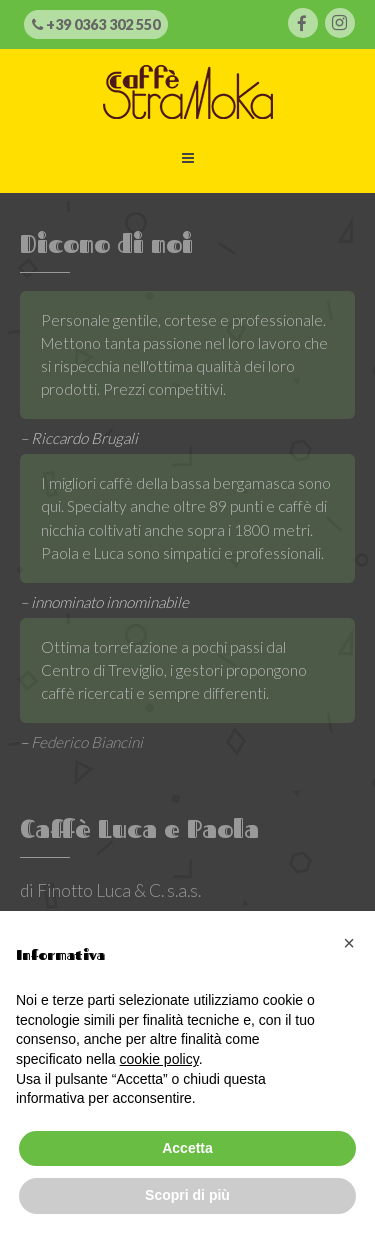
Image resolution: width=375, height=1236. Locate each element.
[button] (349, 943)
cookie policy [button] (159, 1059)
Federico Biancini (87, 742)
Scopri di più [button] (187, 1195)
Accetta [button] (187, 1148)
